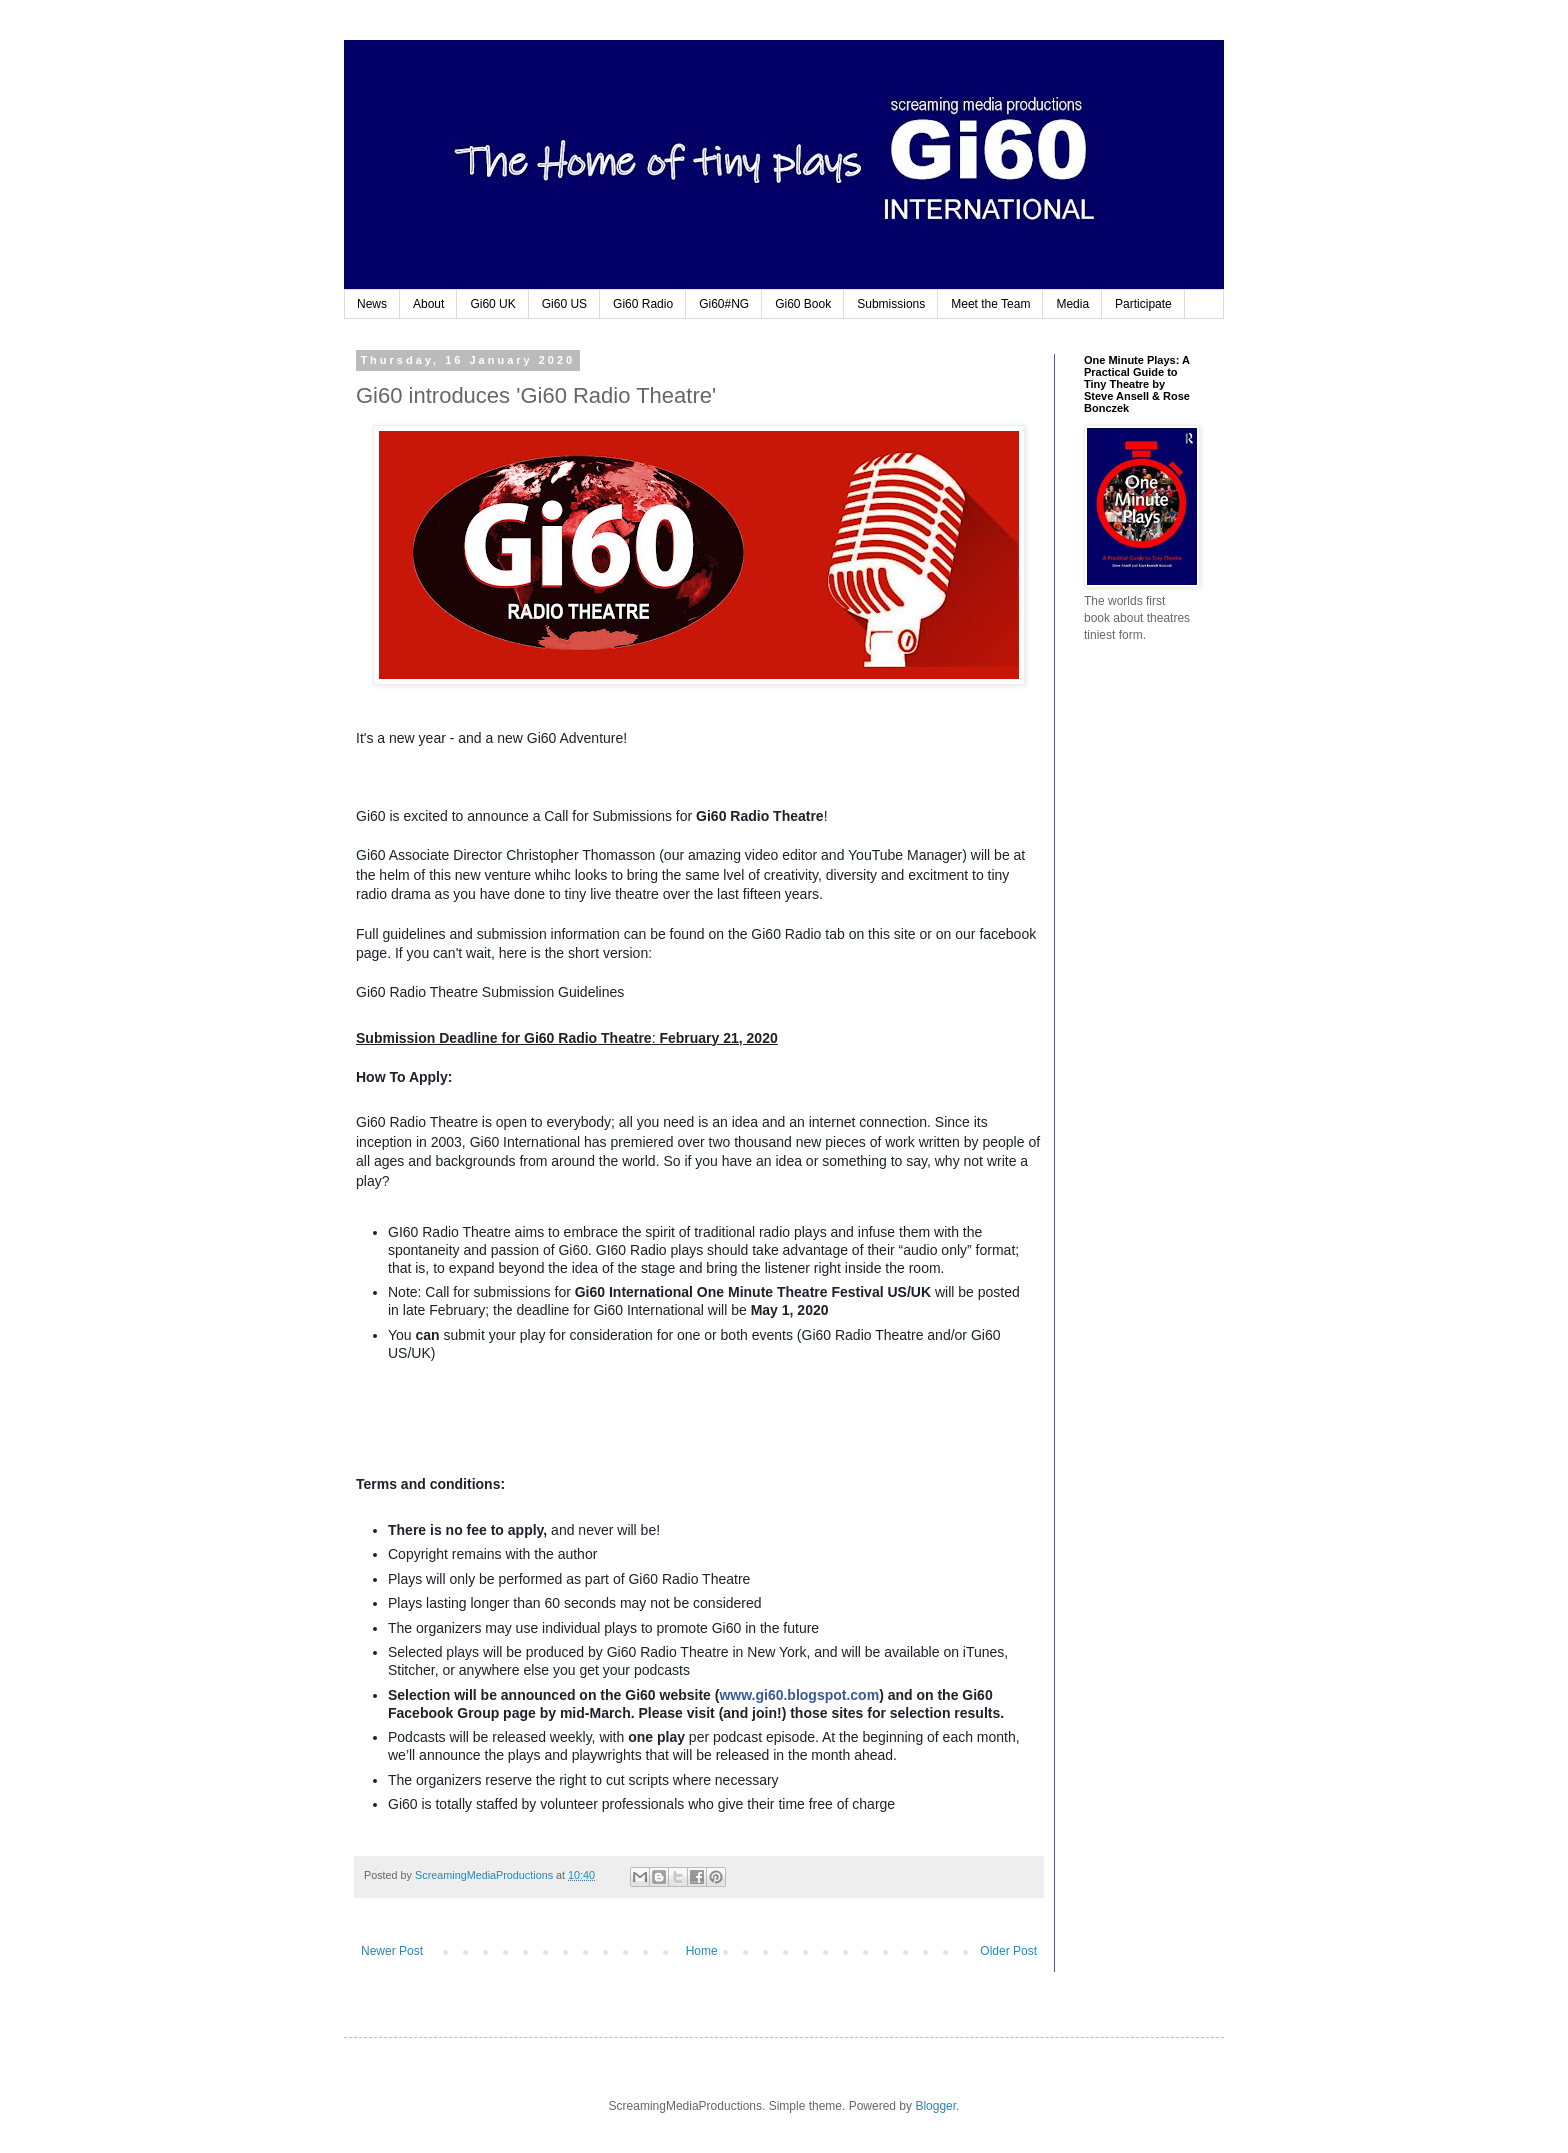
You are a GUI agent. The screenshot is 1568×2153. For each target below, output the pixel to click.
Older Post (1008, 1951)
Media (1072, 304)
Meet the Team (990, 304)
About (428, 304)
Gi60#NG (724, 304)
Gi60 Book (803, 304)
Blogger (935, 2106)
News (372, 304)
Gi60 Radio (643, 304)
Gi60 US (564, 304)
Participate (1143, 304)
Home (702, 1951)
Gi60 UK (492, 304)
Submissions (891, 304)
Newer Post (392, 1951)
